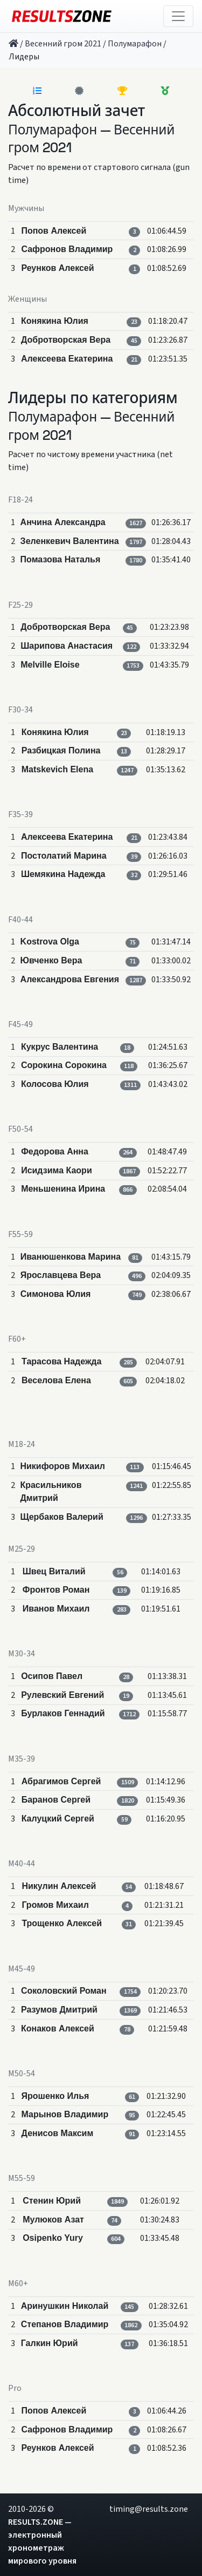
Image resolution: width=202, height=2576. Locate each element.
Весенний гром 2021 (63, 44)
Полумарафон (135, 44)
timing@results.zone (148, 2509)
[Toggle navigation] (178, 16)
